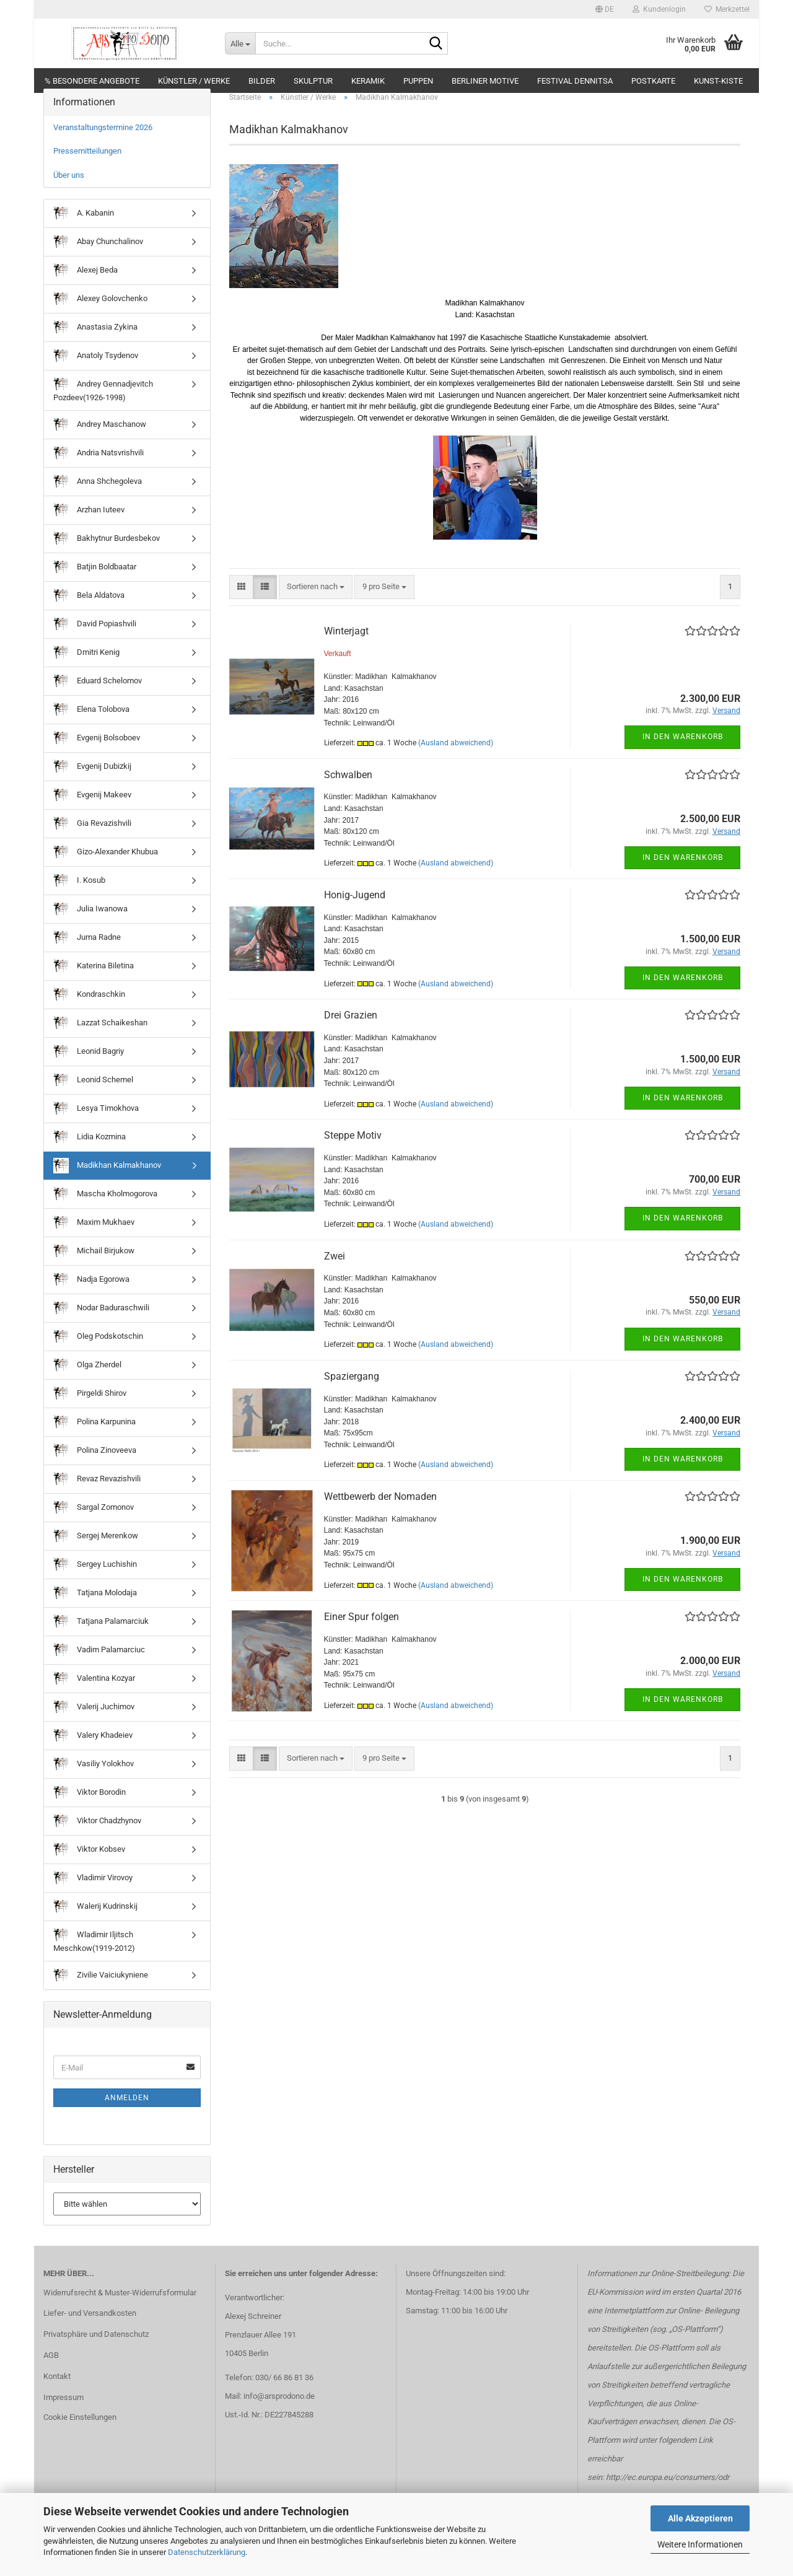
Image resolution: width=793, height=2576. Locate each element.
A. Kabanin (83, 227)
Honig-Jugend (354, 908)
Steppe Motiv (353, 1149)
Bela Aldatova (89, 609)
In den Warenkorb (682, 751)
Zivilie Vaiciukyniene (100, 1989)
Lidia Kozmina (89, 1151)
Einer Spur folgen (361, 1630)
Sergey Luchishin (95, 1578)
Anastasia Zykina (95, 341)
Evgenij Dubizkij (92, 780)
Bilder (261, 80)
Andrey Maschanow (99, 438)
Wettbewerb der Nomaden (380, 1510)
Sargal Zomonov (93, 1521)
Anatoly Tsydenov (95, 370)
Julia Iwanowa (90, 923)
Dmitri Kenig (86, 666)
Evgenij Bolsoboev (96, 752)
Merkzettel (727, 9)
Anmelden (127, 2112)
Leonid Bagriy (88, 1065)
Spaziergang (351, 1390)
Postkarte (653, 80)
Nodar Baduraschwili (101, 1322)
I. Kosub (79, 894)
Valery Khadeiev (93, 1749)
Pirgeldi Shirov (89, 1407)
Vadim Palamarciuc (99, 1663)
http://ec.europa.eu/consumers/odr (667, 2490)
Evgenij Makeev (92, 809)
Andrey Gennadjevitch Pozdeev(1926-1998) (103, 403)
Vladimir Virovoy (93, 1891)
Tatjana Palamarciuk (101, 1635)
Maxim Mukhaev (93, 1236)
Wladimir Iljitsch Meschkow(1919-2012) (94, 1953)
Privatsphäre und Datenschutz (96, 2347)
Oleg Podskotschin (98, 1350)
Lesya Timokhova (96, 1122)
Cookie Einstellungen (79, 2430)
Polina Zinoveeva (94, 1464)
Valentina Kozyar (94, 1692)
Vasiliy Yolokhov (93, 1777)
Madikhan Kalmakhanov (107, 1179)
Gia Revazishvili (92, 837)
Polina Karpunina (94, 1436)
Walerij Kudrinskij (95, 1920)
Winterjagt (346, 645)
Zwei (334, 1270)
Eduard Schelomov (97, 695)
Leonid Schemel (93, 1094)
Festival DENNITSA (575, 80)
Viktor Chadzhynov (97, 1834)
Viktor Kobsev (89, 1863)
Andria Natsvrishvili (98, 467)
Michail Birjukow (93, 1265)
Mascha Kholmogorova (105, 1208)
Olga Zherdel (87, 1379)
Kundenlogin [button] (659, 9)
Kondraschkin (89, 1008)
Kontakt (57, 2389)
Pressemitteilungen (87, 164)
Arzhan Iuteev (89, 524)
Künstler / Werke (194, 80)
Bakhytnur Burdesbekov (106, 552)
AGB (51, 2368)
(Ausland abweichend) (455, 756)
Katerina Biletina (93, 980)
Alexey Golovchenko (100, 313)
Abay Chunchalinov (98, 256)
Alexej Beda (85, 284)
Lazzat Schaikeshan (100, 1037)
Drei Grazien (350, 1029)
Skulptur (313, 80)
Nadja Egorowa (91, 1293)
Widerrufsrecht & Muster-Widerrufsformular (119, 2306)
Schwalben (348, 788)
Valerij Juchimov (93, 1720)
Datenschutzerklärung (206, 2552)
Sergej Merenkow (95, 1549)
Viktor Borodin (89, 1806)
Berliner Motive (485, 80)
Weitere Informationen (700, 2544)
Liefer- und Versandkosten (89, 2327)
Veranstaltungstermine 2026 (102, 141)
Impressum (63, 2411)
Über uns (68, 188)
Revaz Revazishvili (97, 1492)
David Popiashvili (94, 638)
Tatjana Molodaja (95, 1606)
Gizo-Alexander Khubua (105, 866)
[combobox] (316, 601)
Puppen (418, 80)
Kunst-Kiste (718, 80)
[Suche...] (240, 43)
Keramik (368, 80)
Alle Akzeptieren (700, 2518)
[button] (604, 9)
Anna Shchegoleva (97, 495)
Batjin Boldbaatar (94, 581)
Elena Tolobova (91, 723)
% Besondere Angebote (92, 80)
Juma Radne (87, 951)
